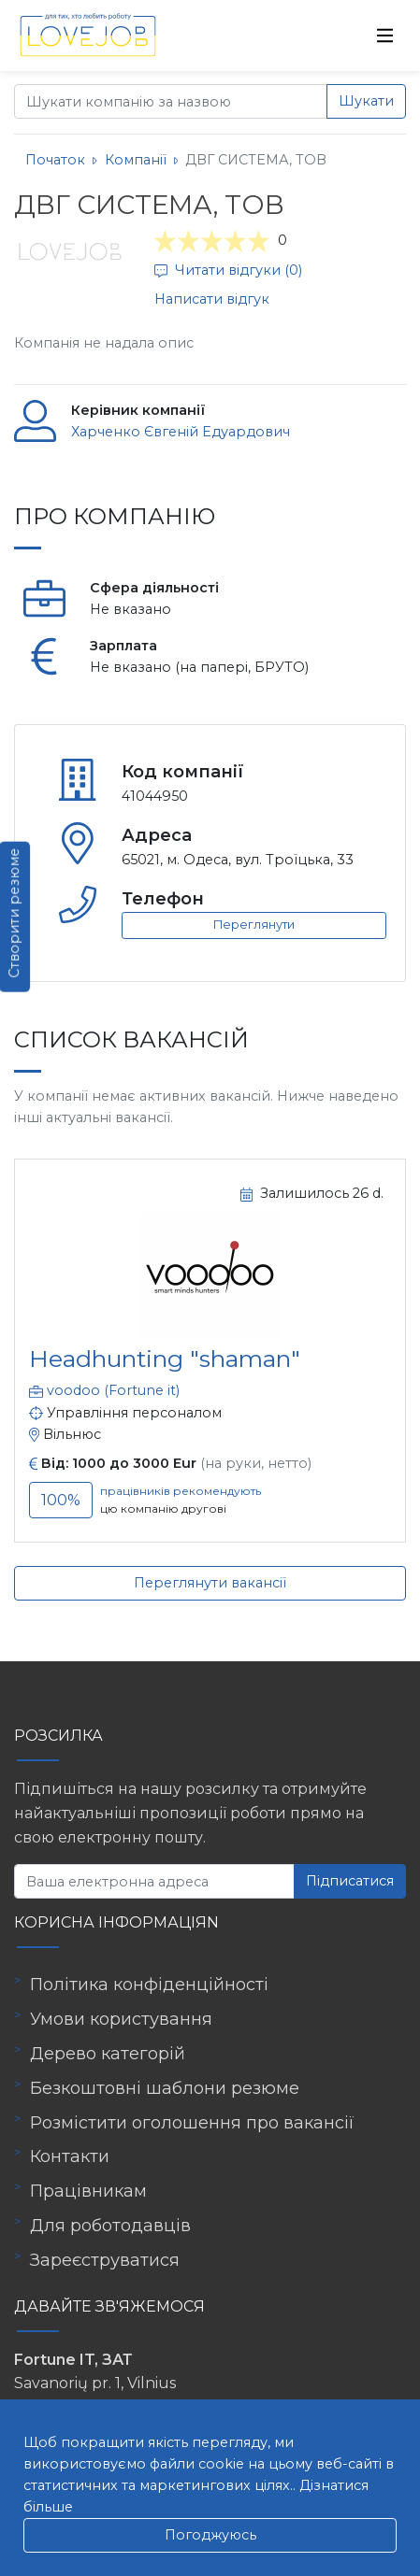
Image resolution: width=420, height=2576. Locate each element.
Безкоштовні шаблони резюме (164, 2088)
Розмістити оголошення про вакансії (192, 2123)
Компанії (136, 159)
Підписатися (350, 1880)
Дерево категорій (107, 2053)
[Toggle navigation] (385, 35)
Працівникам (88, 2191)
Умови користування (121, 2019)
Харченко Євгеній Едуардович (180, 431)
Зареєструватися (105, 2260)
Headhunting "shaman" (164, 1359)
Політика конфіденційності (149, 1984)
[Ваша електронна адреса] (154, 1881)
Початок (55, 159)
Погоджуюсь (210, 2534)
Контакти (69, 2156)
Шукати (366, 101)
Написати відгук (211, 299)
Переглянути (254, 925)
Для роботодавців (110, 2225)
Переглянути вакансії (210, 1582)
